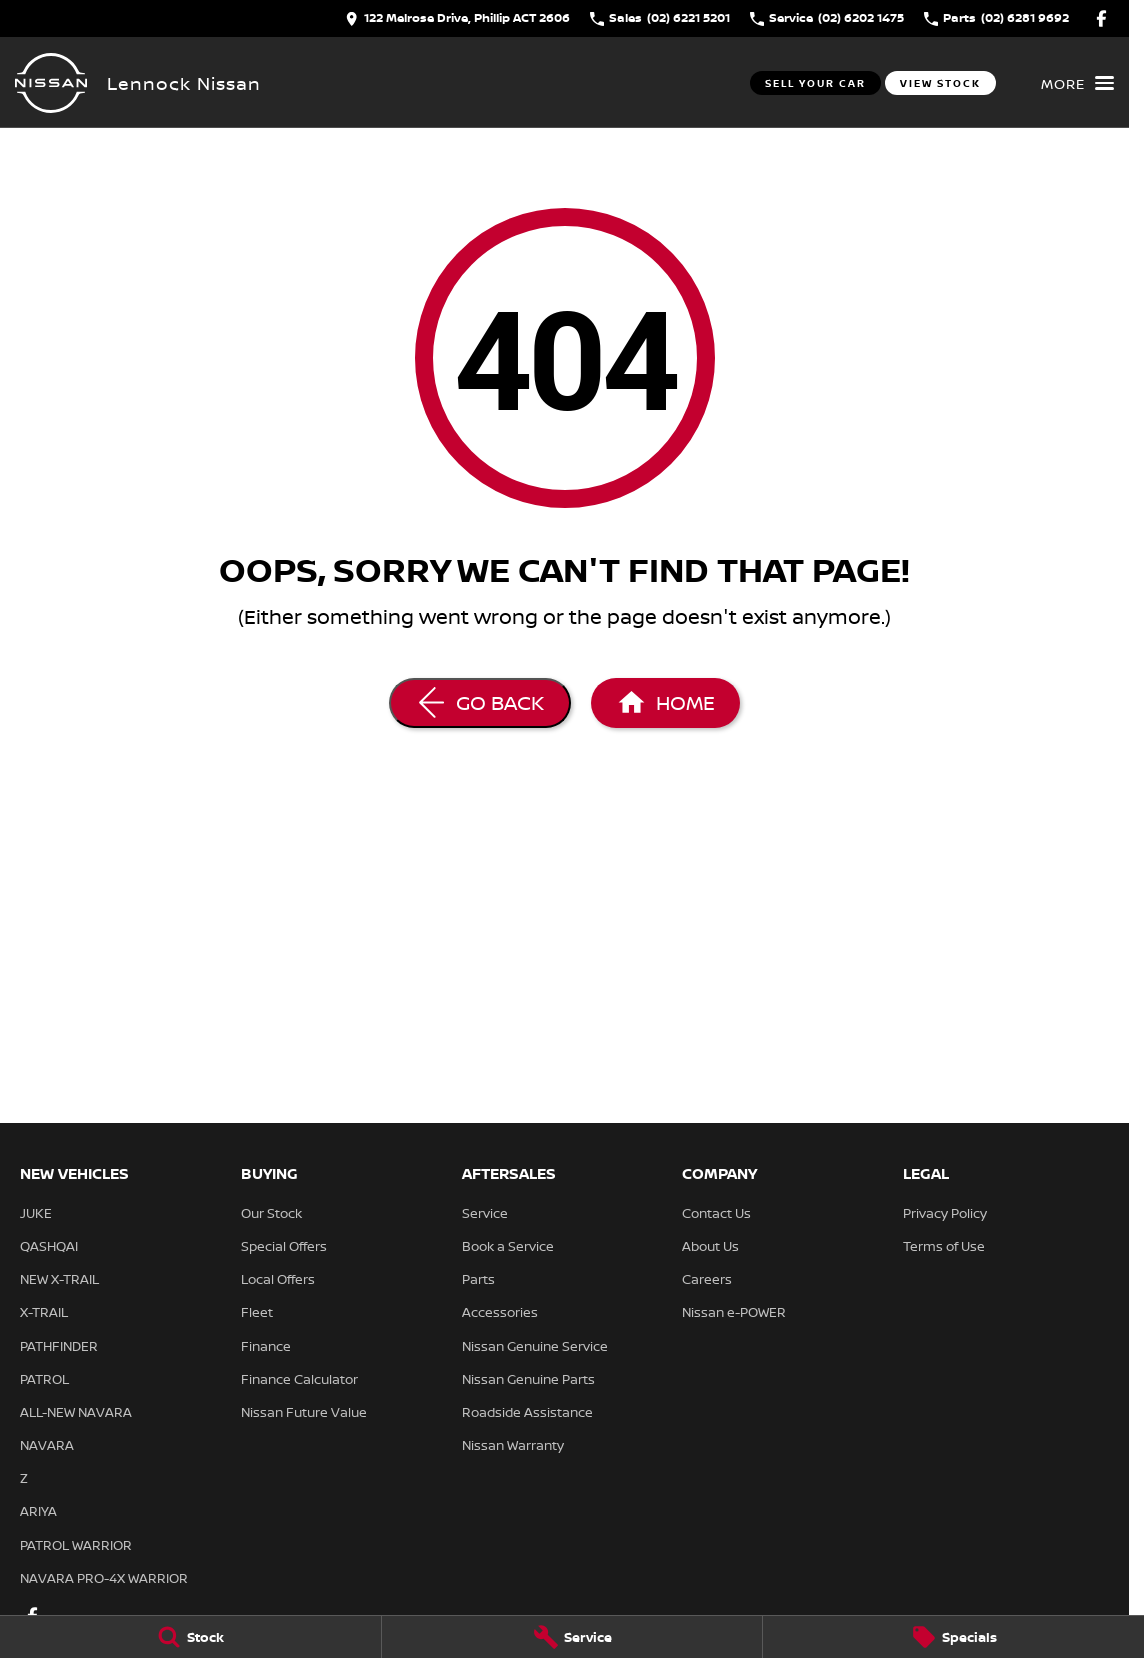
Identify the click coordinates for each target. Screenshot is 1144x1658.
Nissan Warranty (513, 1445)
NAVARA (47, 1445)
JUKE (36, 1213)
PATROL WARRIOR (76, 1545)
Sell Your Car (815, 83)
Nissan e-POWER (734, 1312)
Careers (707, 1279)
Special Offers (284, 1246)
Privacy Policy (945, 1213)
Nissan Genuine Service (535, 1346)
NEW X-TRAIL (59, 1279)
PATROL (44, 1379)
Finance (266, 1346)
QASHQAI (49, 1246)
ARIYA (38, 1511)
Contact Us (716, 1213)
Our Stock (271, 1213)
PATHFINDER (59, 1346)
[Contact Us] (457, 18)
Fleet (257, 1312)
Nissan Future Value (304, 1412)
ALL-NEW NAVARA (76, 1412)
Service (485, 1213)
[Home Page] (51, 83)
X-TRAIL (44, 1312)
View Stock (940, 83)
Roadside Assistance (527, 1412)
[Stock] (190, 1637)
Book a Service (508, 1246)
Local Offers (278, 1279)
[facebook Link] (1101, 18)
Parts (478, 1279)
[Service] (572, 1637)
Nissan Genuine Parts (528, 1379)
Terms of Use (944, 1246)
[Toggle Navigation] (1077, 83)
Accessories (500, 1312)
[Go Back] (480, 703)
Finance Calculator (299, 1379)
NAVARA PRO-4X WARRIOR (104, 1578)
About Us (710, 1246)
